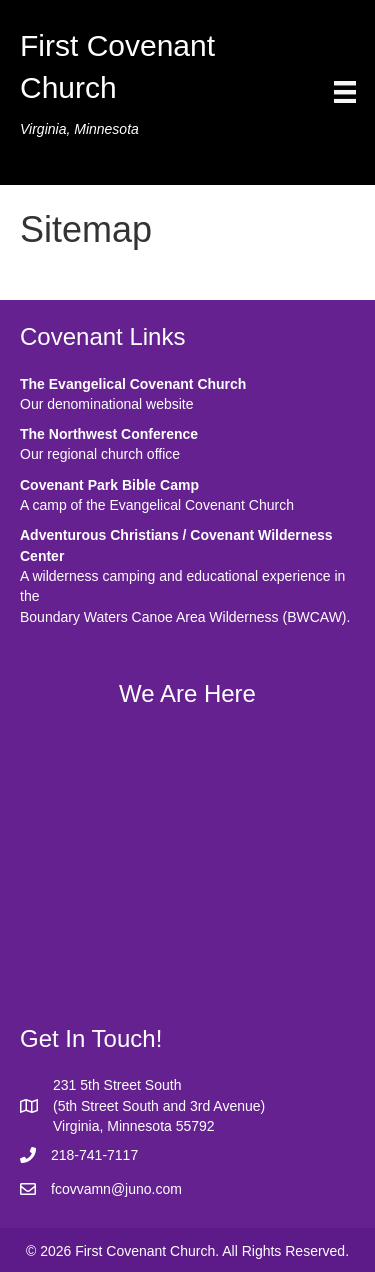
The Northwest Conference (109, 434)
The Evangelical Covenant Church (133, 384)
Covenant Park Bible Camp (109, 485)
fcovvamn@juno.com (116, 1189)
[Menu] (345, 92)
